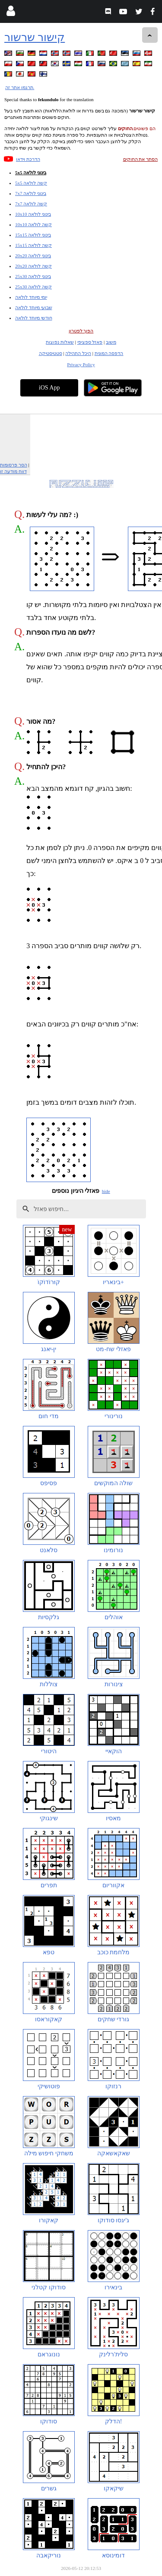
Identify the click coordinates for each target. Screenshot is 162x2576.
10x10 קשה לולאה (33, 224)
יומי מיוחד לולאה (31, 297)
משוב (111, 342)
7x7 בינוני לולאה (30, 193)
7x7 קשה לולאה (31, 203)
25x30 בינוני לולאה (33, 276)
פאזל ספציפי (90, 342)
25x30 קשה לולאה (33, 286)
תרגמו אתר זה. (19, 87)
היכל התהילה (78, 353)
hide (106, 1191)
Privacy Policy (81, 364)
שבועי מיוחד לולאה (33, 307)
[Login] (10, 12)
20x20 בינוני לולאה (33, 255)
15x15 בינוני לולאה (33, 234)
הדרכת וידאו (28, 159)
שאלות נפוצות (60, 342)
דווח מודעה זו (13, 471)
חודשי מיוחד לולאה (33, 317)
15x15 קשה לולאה (33, 245)
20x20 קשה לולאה (33, 265)
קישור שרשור (34, 37)
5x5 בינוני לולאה (30, 172)
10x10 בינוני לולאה (33, 214)
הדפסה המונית (109, 353)
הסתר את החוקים (140, 159)
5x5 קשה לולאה (31, 182)
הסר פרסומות (13, 464)
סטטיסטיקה (50, 353)
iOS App (49, 387)
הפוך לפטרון (81, 330)
